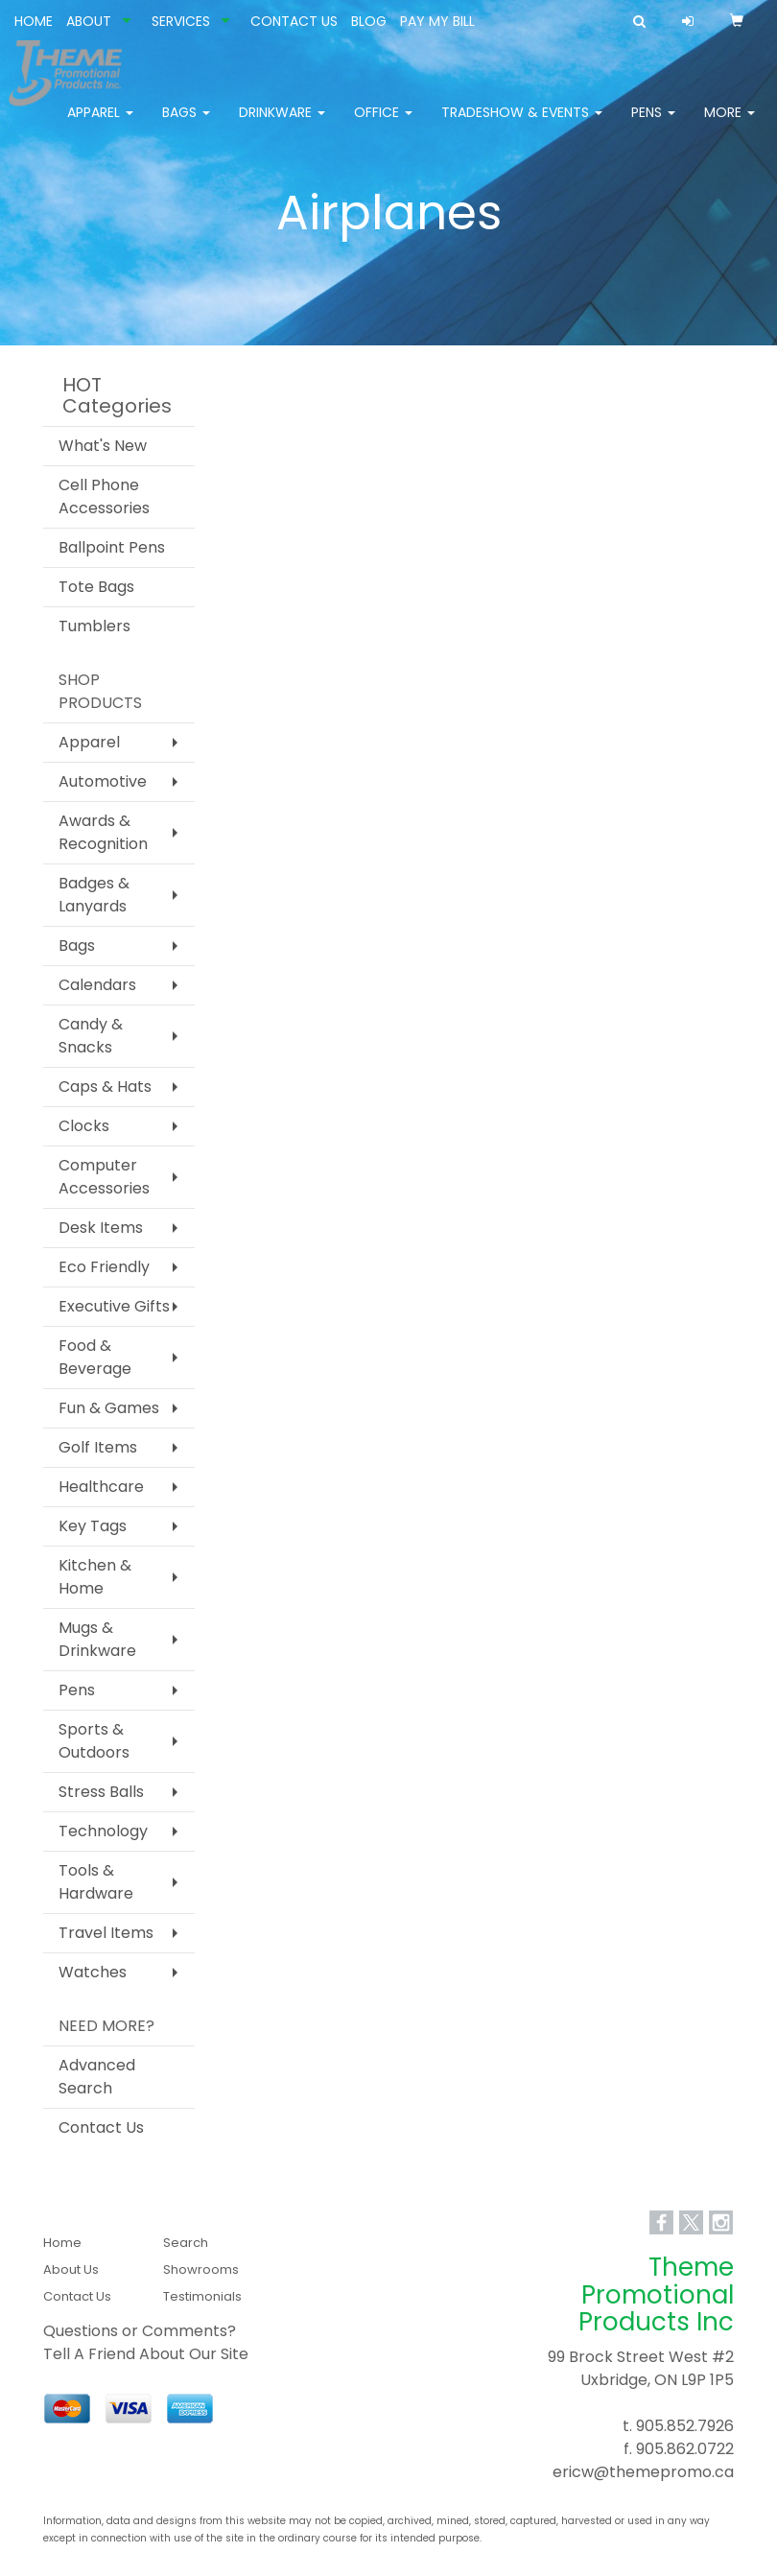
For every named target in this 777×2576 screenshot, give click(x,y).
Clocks (84, 1126)
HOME (33, 21)
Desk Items (101, 1228)
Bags (186, 124)
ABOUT (88, 21)
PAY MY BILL (437, 21)
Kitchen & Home (95, 1576)
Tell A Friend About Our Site (145, 2354)
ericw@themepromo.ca (643, 2472)
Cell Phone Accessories (104, 496)
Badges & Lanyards (94, 894)
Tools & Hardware (96, 1881)
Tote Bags (96, 587)
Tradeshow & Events (521, 124)
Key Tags (93, 1526)
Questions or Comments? (139, 2331)
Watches (93, 1972)
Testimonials (202, 2296)
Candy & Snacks (91, 1035)
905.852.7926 (685, 2426)
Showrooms (201, 2269)
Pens (653, 124)
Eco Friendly (104, 1267)
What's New (103, 446)
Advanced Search (97, 2076)
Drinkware (282, 124)
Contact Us (101, 2127)
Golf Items (98, 1447)
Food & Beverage (95, 1357)
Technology (103, 1831)
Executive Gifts (114, 1306)
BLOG (369, 21)
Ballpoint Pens (112, 547)
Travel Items (106, 1933)
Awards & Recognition (103, 832)
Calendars (97, 985)
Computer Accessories (104, 1176)
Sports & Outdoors (94, 1740)
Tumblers (94, 626)
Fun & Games (109, 1408)
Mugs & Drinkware (97, 1639)
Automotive (103, 781)
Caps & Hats (105, 1086)
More (729, 124)
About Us (71, 2269)
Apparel (100, 124)
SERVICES (181, 21)
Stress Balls (101, 1792)
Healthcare (101, 1487)
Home (62, 2242)
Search (185, 2242)
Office (383, 124)
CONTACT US (294, 21)
